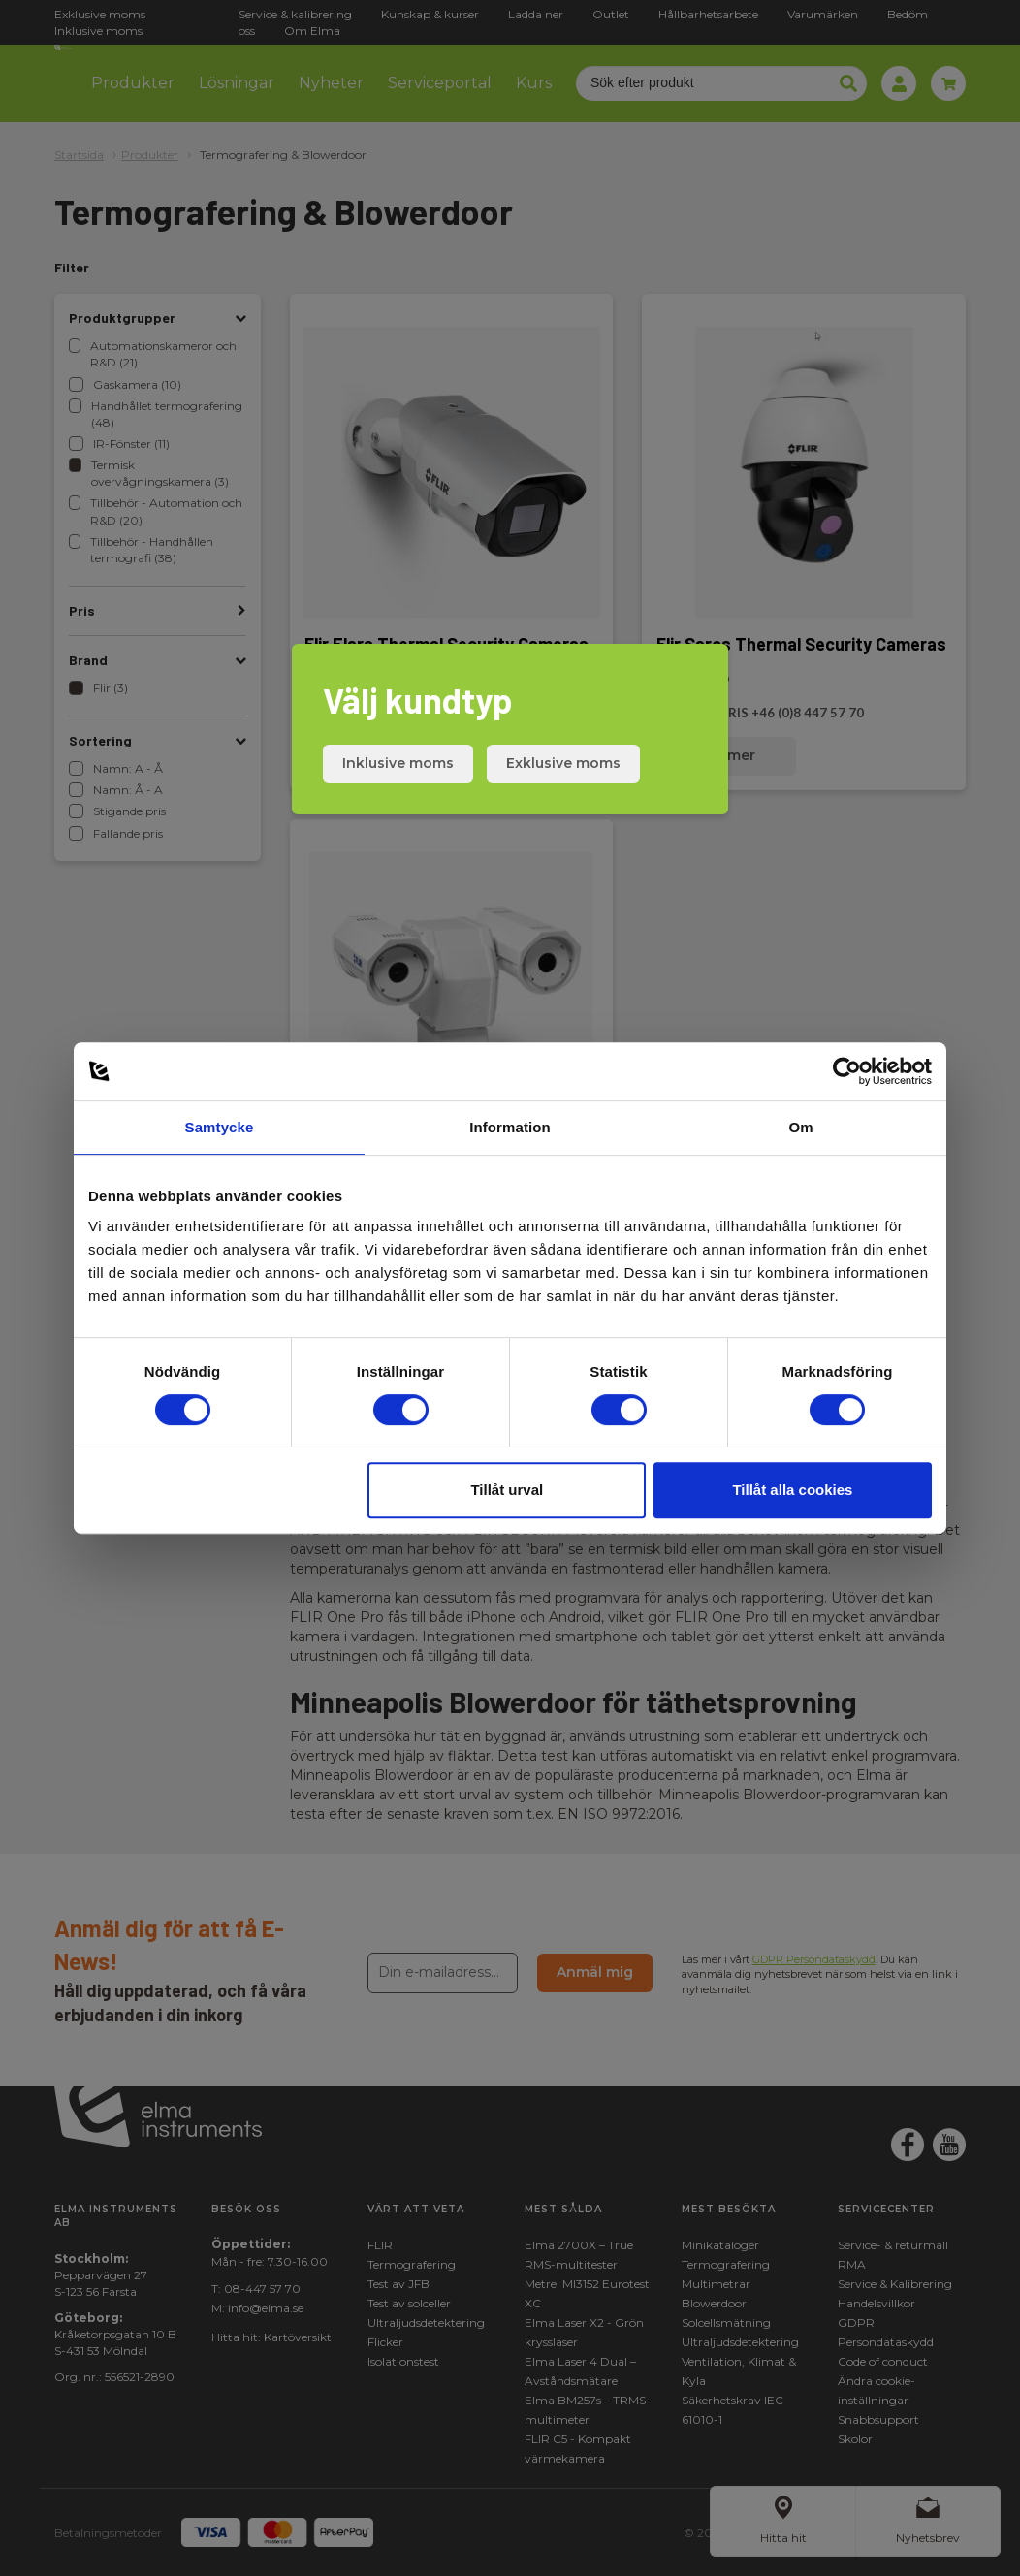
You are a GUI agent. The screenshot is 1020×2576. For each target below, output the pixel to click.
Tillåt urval (506, 1489)
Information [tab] (510, 1127)
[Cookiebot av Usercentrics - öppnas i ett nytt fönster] (847, 1071)
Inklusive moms (398, 763)
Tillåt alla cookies (792, 1489)
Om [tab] (800, 1127)
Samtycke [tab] (219, 1127)
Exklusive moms (563, 763)
